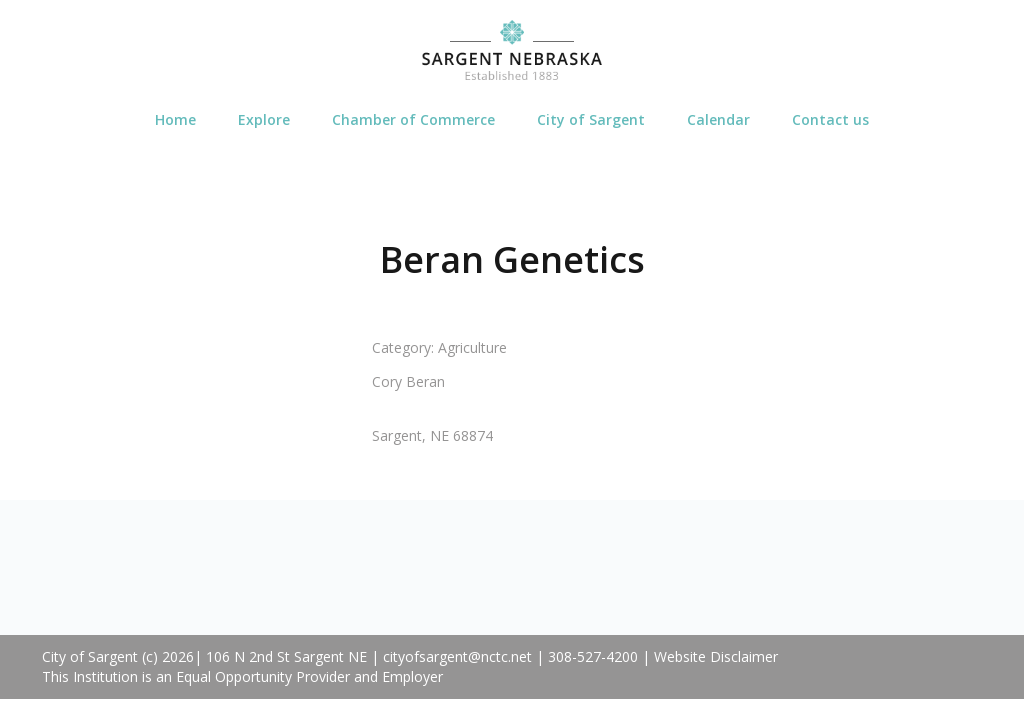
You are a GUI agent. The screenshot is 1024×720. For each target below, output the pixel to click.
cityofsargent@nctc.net (457, 656)
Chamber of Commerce (413, 119)
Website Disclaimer (716, 656)
